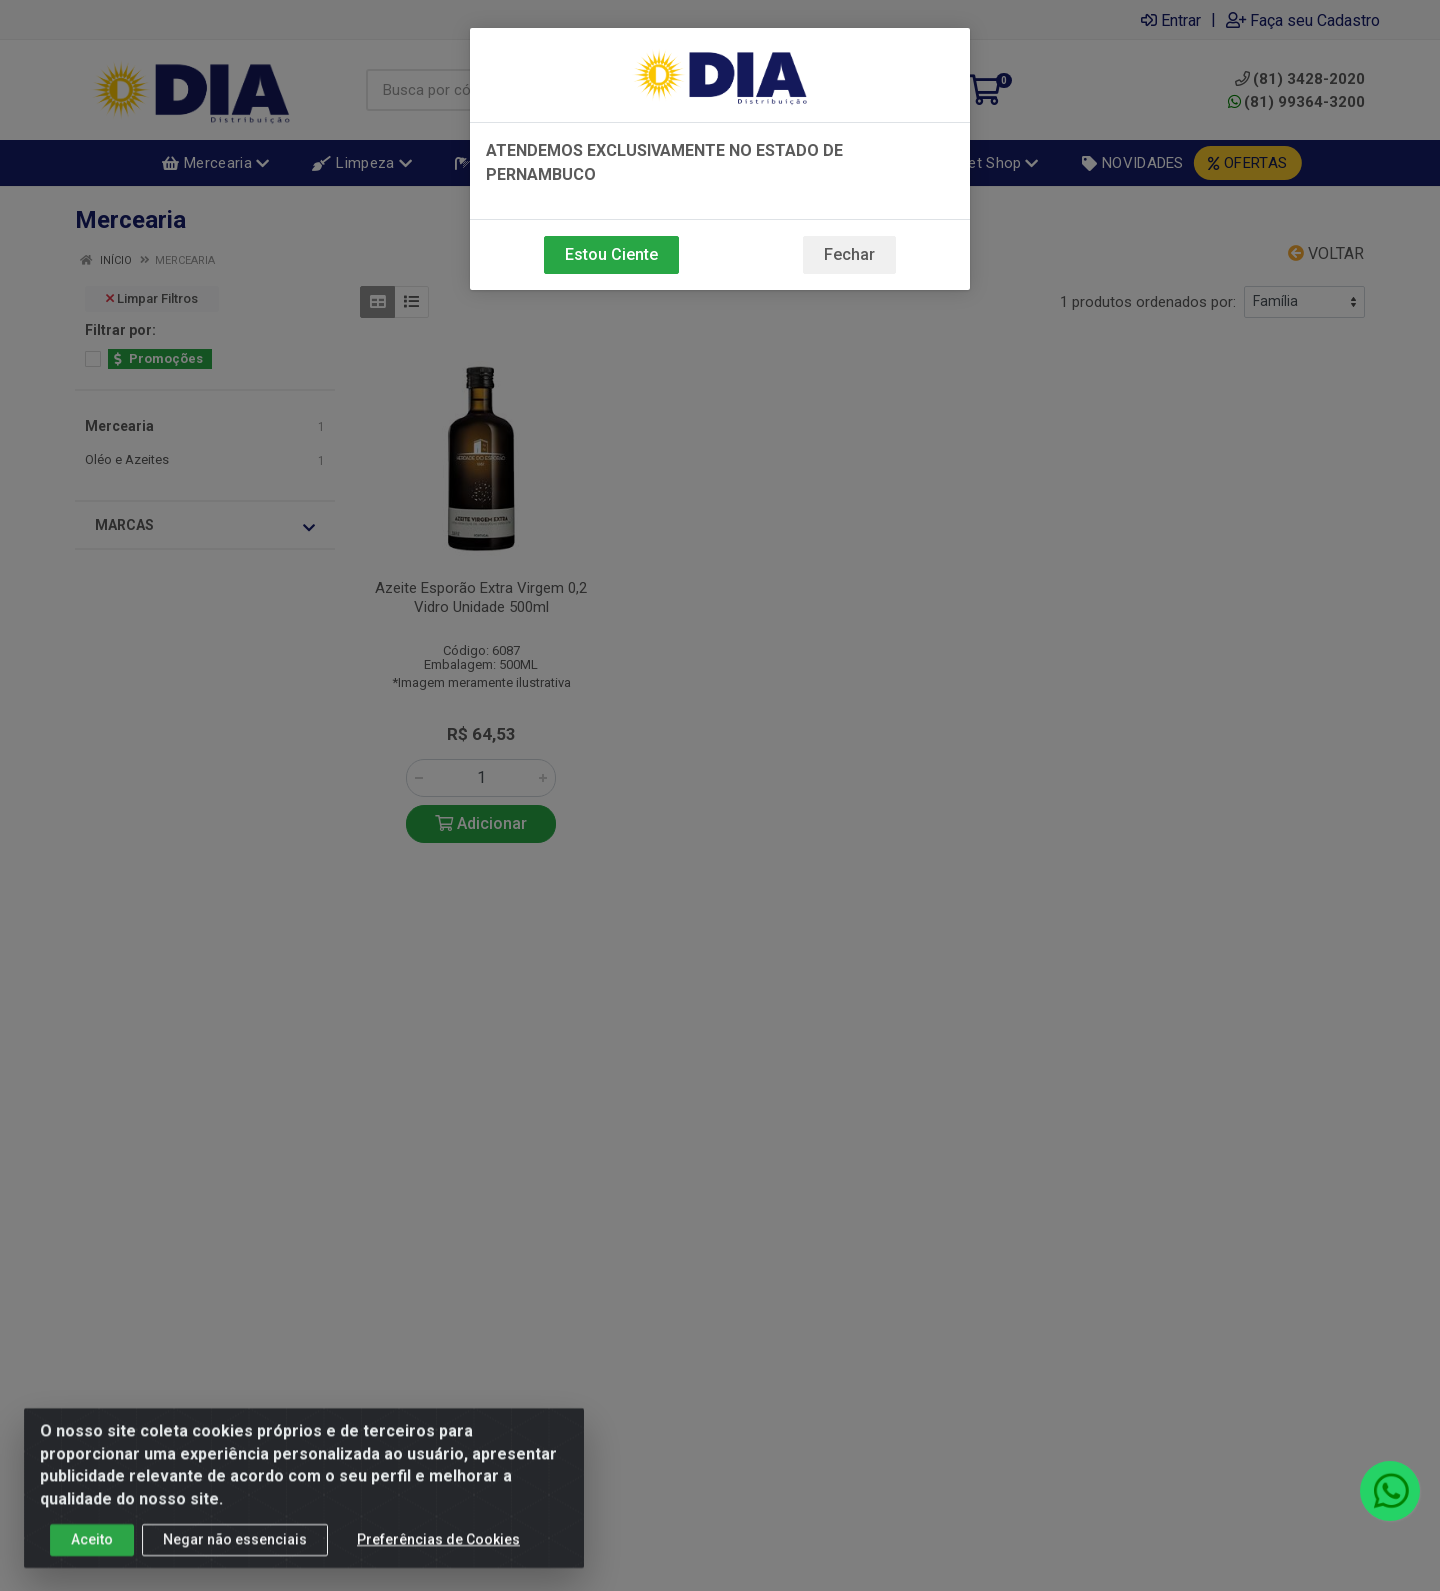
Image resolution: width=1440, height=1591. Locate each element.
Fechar (849, 254)
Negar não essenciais (235, 1550)
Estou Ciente (611, 254)
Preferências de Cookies (438, 1550)
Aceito (92, 1550)
